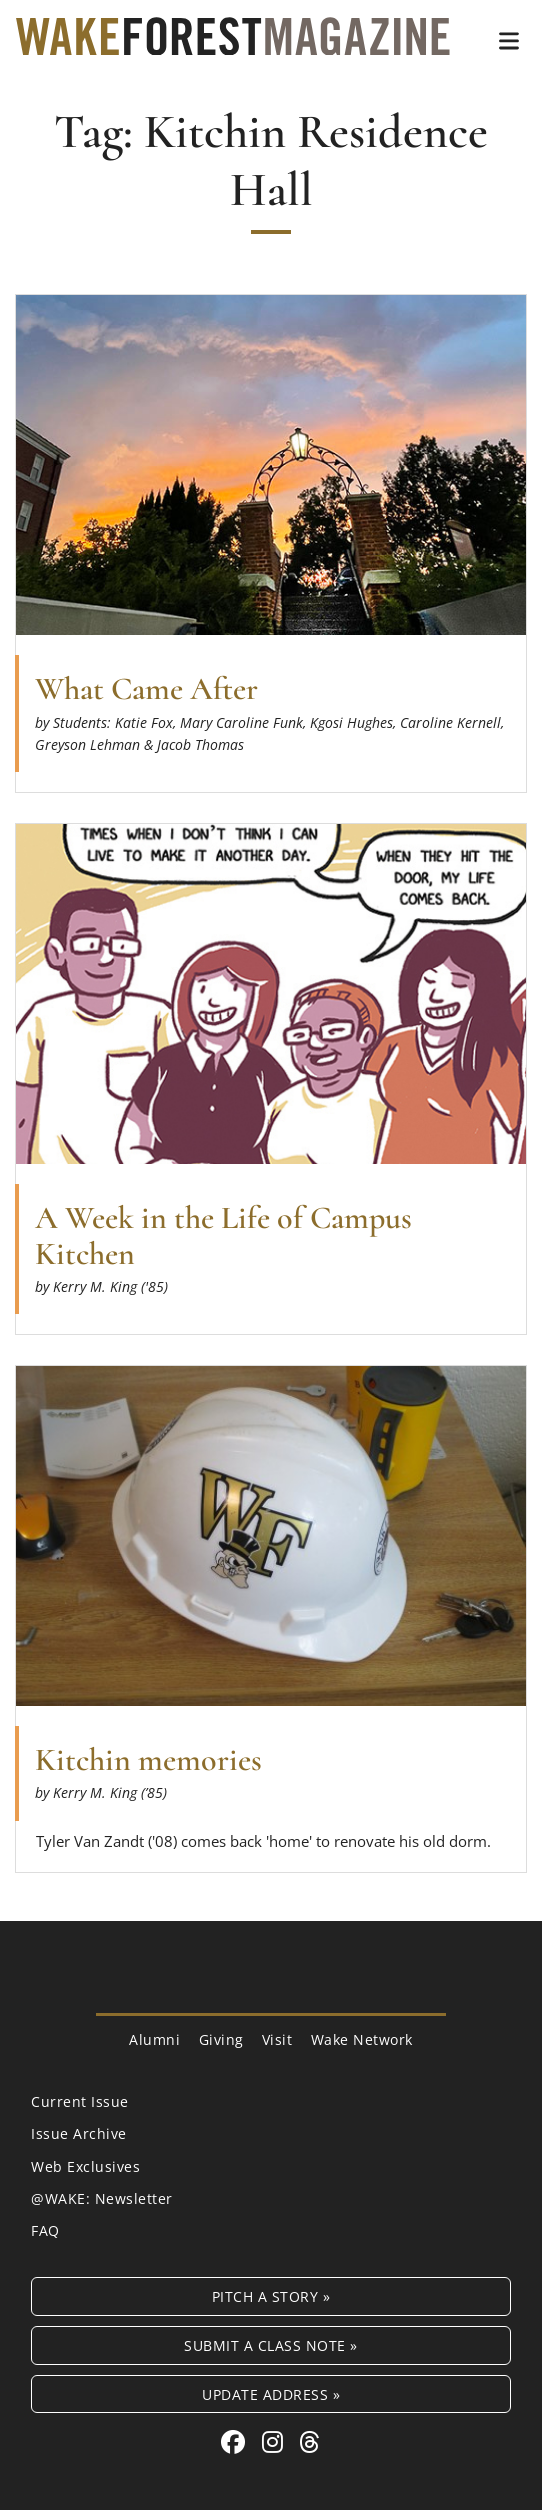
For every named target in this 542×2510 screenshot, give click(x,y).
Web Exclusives (85, 2166)
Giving (221, 2039)
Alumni (154, 2039)
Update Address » (271, 2394)
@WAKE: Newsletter (102, 2198)
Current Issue (80, 2101)
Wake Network (362, 2039)
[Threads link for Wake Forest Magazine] (310, 2441)
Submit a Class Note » (271, 2345)
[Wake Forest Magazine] (233, 40)
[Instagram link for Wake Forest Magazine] (276, 2441)
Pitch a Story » (271, 2296)
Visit (277, 2039)
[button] (509, 41)
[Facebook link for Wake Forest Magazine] (236, 2441)
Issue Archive (79, 2133)
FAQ (45, 2230)
